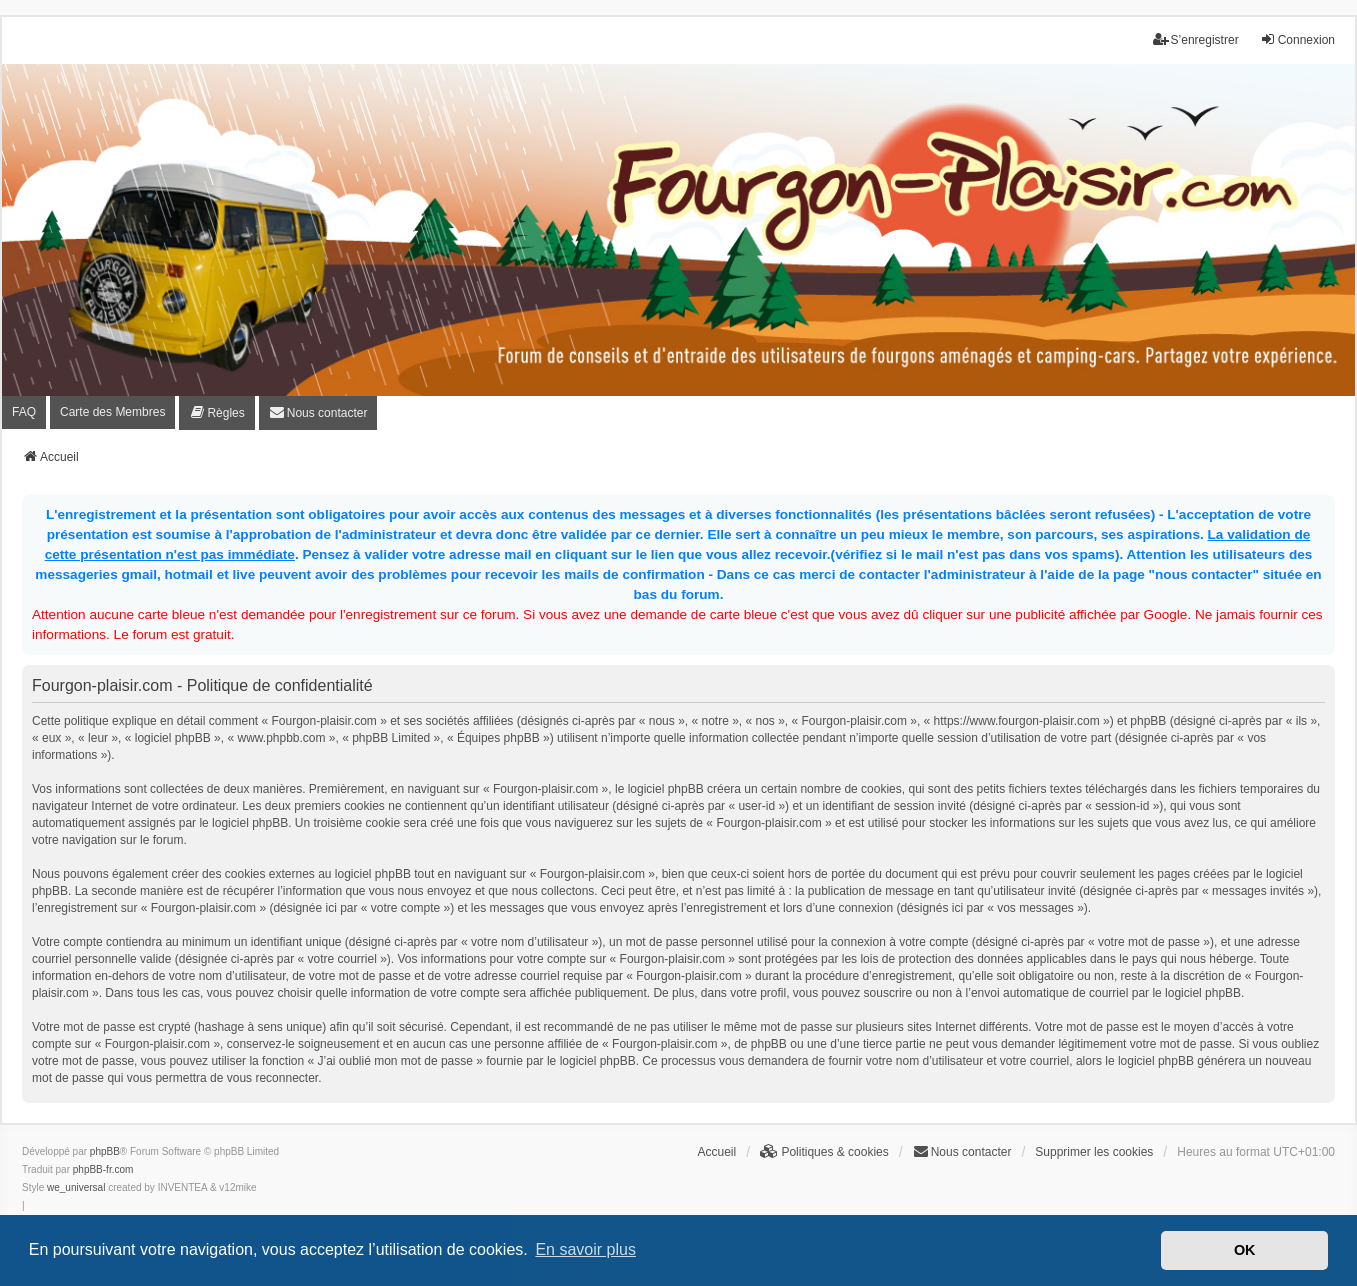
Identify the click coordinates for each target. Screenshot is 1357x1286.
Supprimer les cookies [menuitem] (1094, 1152)
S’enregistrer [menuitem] (1196, 39)
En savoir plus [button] (585, 1249)
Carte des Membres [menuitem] (112, 412)
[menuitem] (216, 413)
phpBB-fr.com (103, 1169)
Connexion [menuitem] (1297, 39)
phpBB (105, 1151)
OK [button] (1245, 1250)
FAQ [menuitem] (24, 412)
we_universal (76, 1187)
